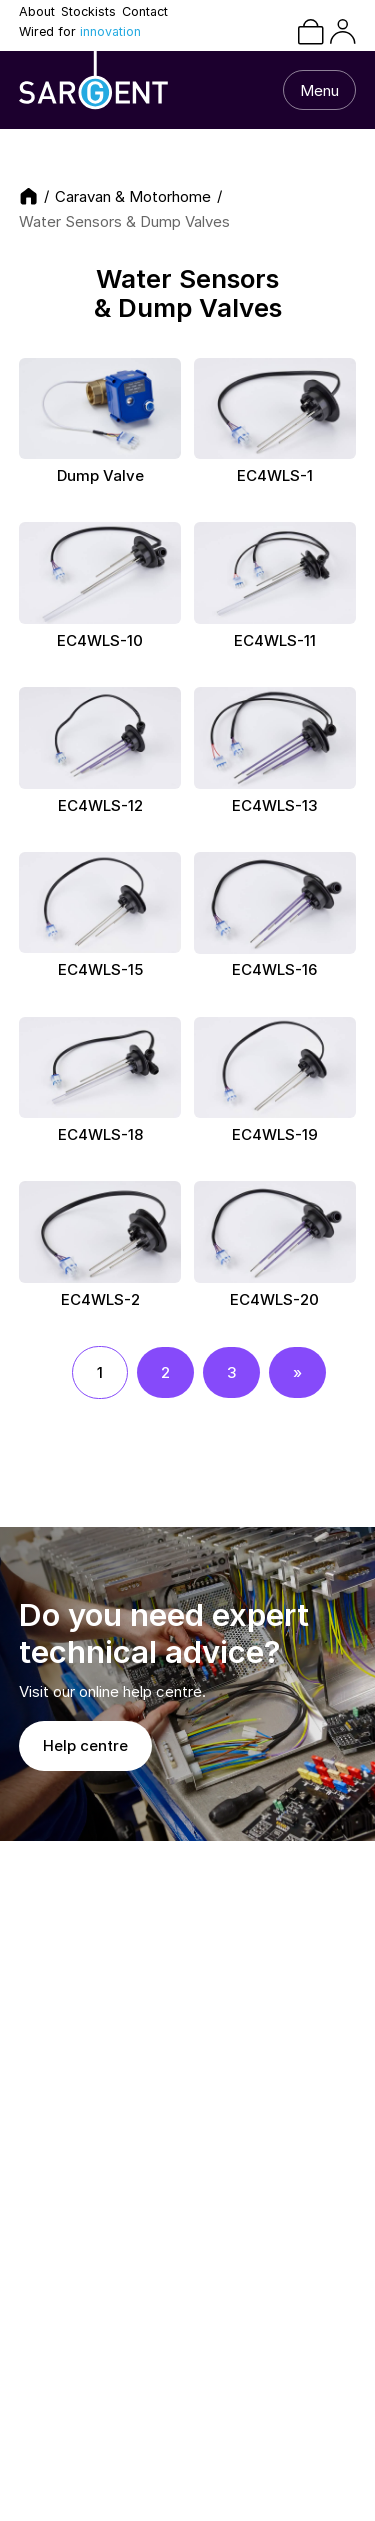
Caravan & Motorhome (133, 196)
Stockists (88, 12)
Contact (145, 12)
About (37, 12)
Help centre (85, 1745)
